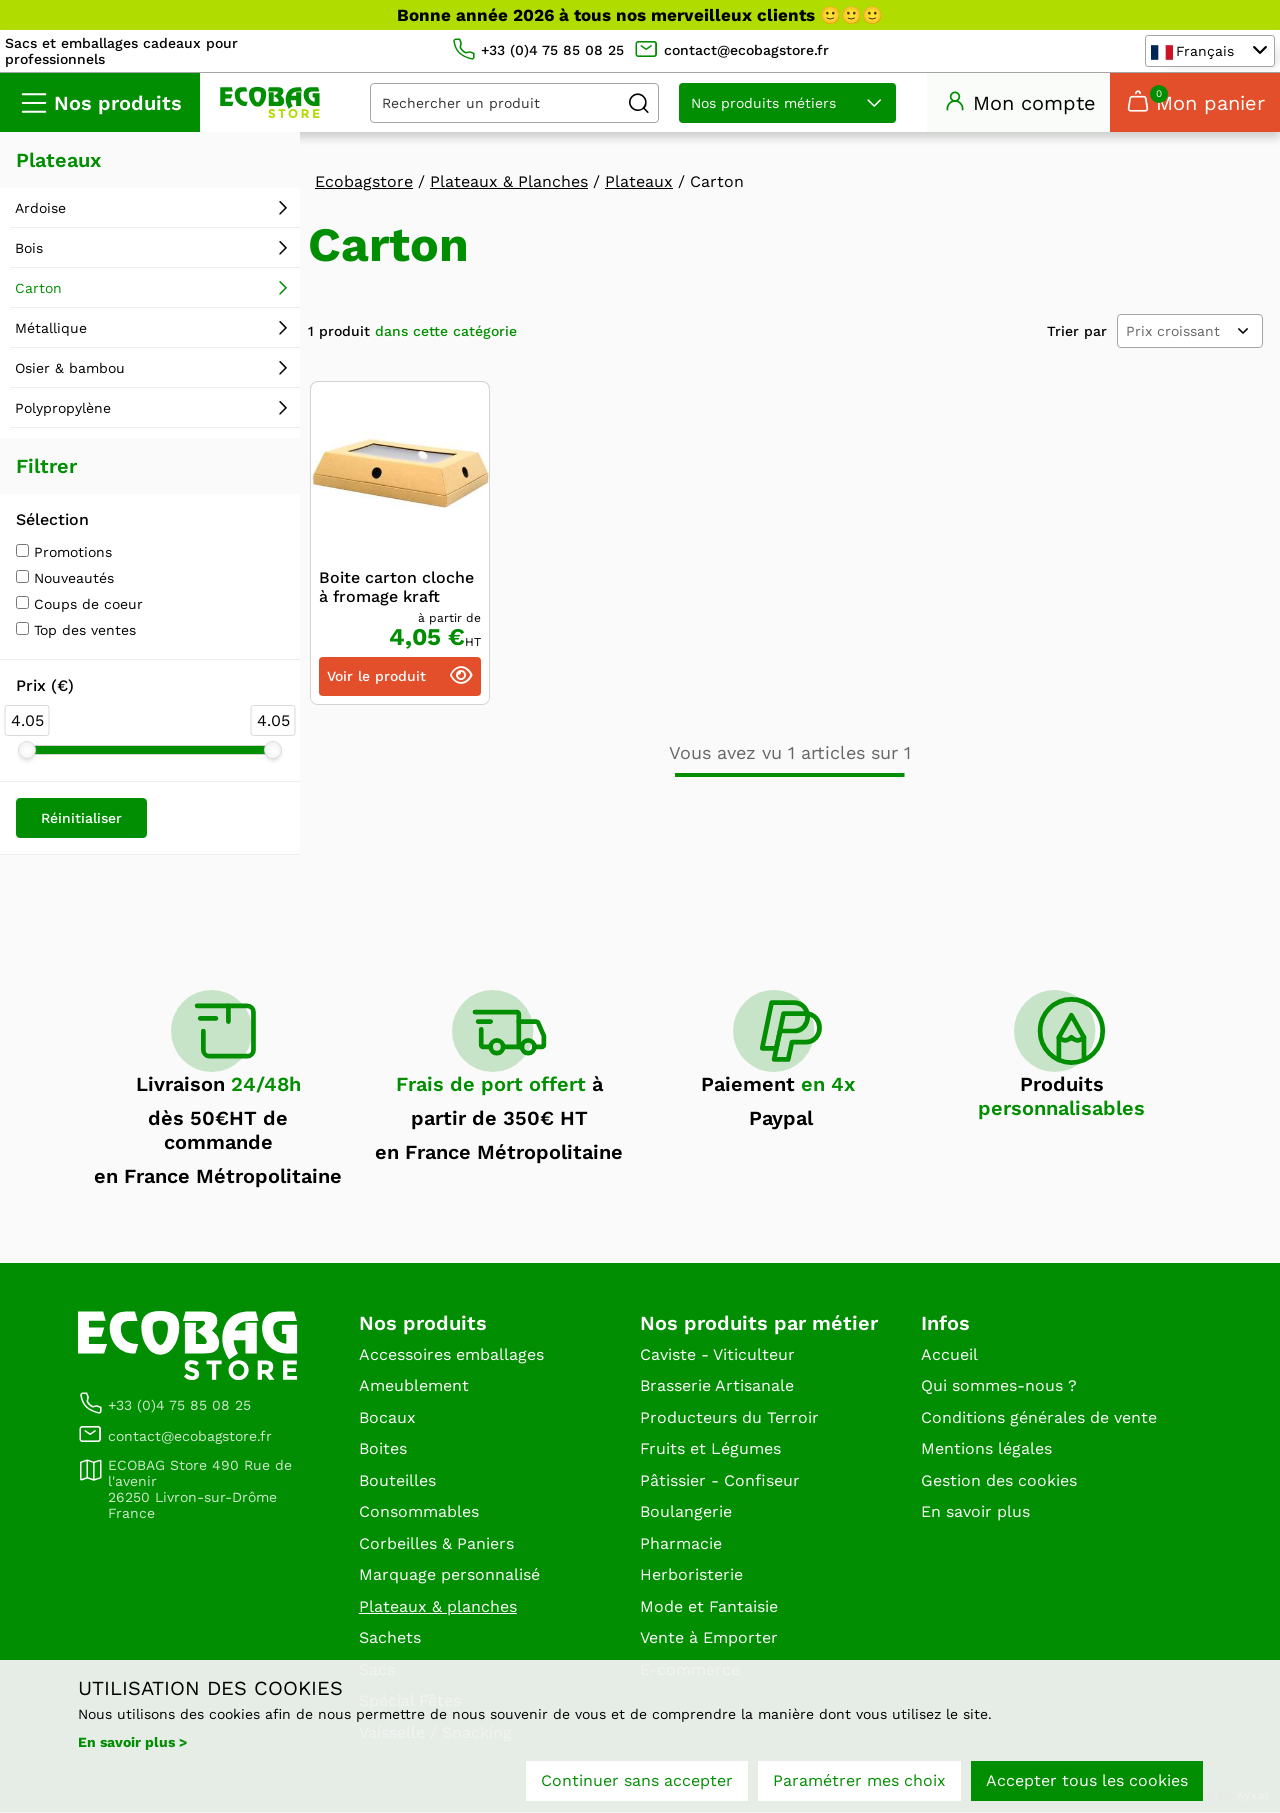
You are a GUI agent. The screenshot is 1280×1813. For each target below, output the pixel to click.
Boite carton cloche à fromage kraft (396, 588)
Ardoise (40, 209)
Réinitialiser (81, 819)
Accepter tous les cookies (1087, 1780)
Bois (29, 249)
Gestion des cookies (999, 1480)
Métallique (51, 329)
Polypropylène (63, 409)
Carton (38, 289)
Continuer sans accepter (637, 1780)
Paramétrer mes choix (859, 1780)
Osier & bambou (70, 369)
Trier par (1077, 332)
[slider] (27, 751)
